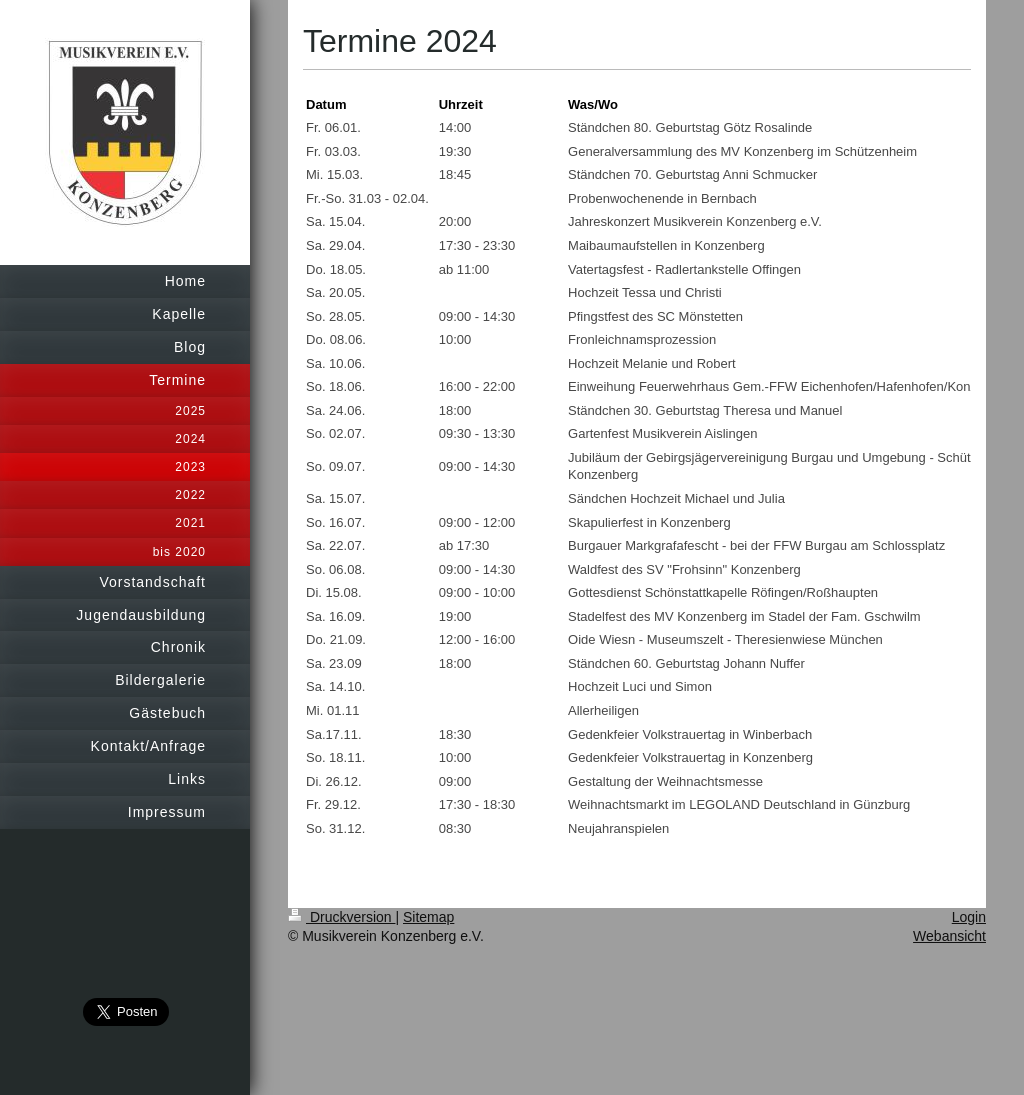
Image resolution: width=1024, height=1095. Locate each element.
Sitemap (428, 917)
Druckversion (341, 917)
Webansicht (949, 936)
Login (969, 917)
